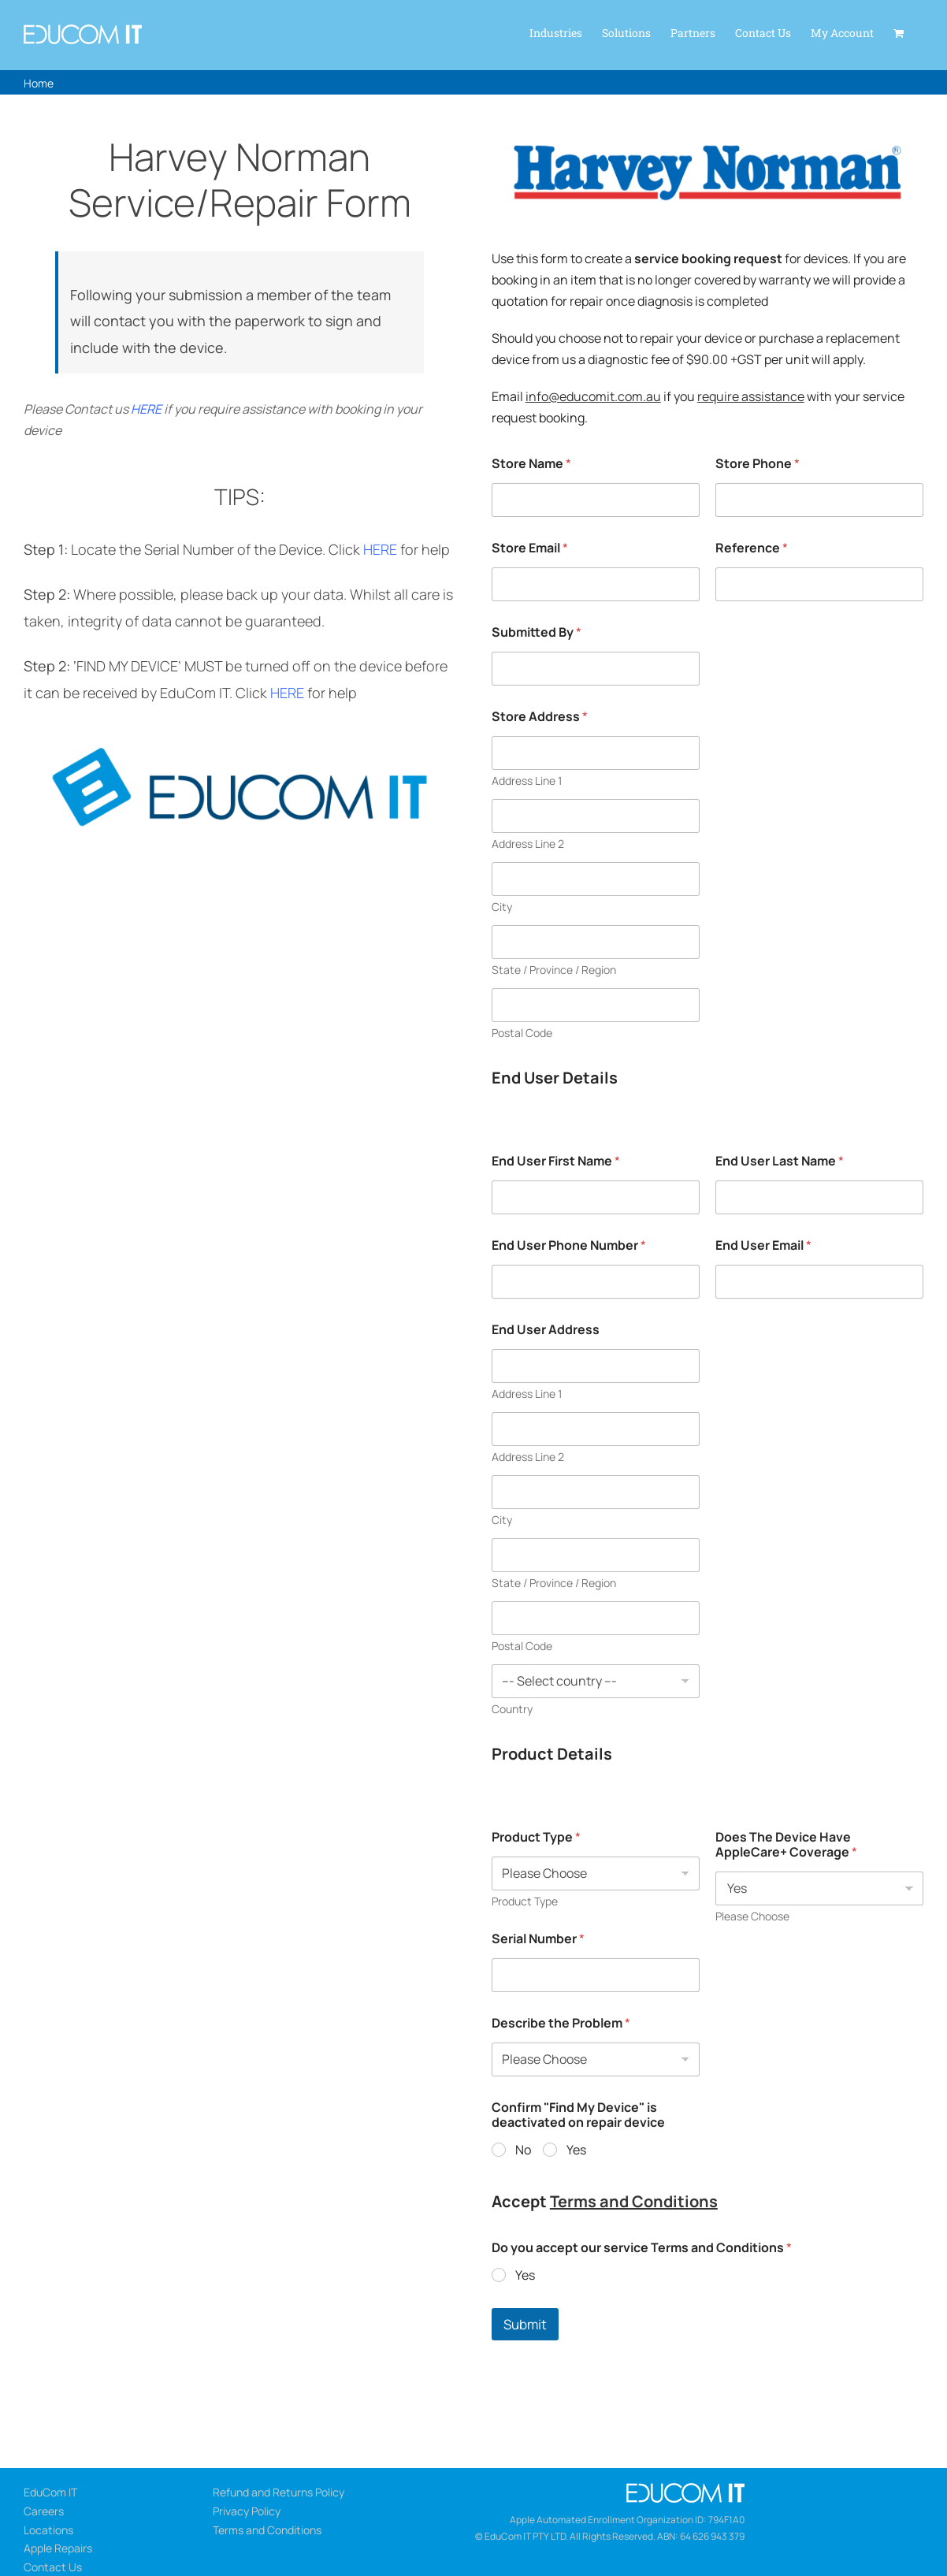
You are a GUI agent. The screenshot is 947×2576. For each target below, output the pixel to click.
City (502, 906)
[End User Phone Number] (596, 1282)
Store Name (531, 463)
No (523, 2150)
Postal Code (522, 1032)
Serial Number (538, 1938)
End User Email (763, 1245)
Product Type (536, 1837)
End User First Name (556, 1161)
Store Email (530, 548)
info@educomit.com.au (593, 396)
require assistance (750, 396)
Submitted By (536, 632)
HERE (146, 409)
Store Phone (757, 463)
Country (512, 1708)
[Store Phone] (819, 500)
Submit (525, 2324)
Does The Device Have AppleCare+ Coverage (786, 1845)
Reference (751, 548)
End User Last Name (779, 1161)
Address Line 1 (527, 780)
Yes (576, 2150)
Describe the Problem (561, 2023)
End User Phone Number (569, 1245)
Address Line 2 (528, 843)
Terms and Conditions (634, 2201)
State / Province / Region (554, 969)
